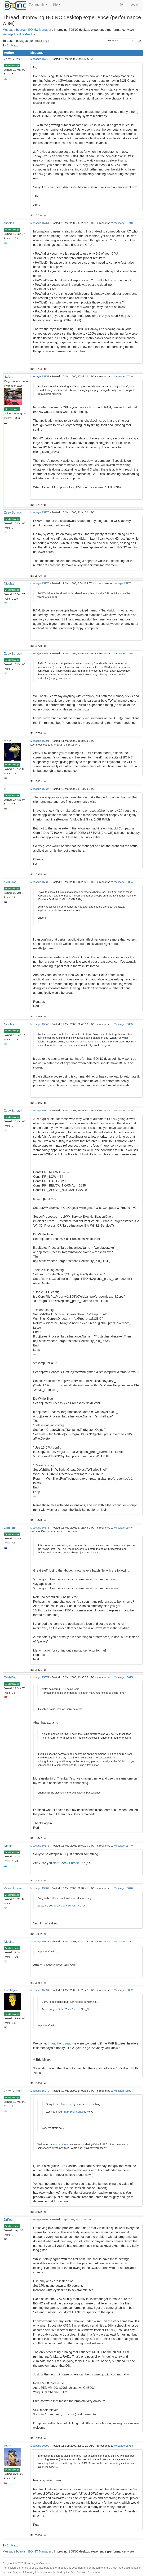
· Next (14, 45)
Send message (12, 65)
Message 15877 (39, 1677)
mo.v (7, 741)
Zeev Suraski (13, 59)
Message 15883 (39, 1941)
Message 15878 (39, 1845)
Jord (10, 376)
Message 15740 (39, 58)
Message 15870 (39, 1110)
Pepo (7, 2446)
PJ (6, 789)
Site (56, 4)
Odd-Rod (10, 882)
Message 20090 (39, 2445)
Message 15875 (123, 1677)
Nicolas (9, 223)
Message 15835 (39, 881)
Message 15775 (39, 512)
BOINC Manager (39, 29)
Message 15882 (39, 1888)
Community (38, 4)
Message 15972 (39, 2090)
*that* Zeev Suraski (66, 1863)
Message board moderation (19, 34)
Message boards (14, 29)
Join (122, 4)
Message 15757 (39, 376)
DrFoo (8, 2219)
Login (134, 4)
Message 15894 (39, 1990)
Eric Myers (11, 1990)
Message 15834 (39, 788)
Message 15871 (39, 1527)
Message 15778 (39, 583)
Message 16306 (39, 2219)
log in (46, 40)
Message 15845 (39, 1024)
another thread (61, 2043)
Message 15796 (39, 653)
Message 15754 (39, 222)
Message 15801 (39, 740)
